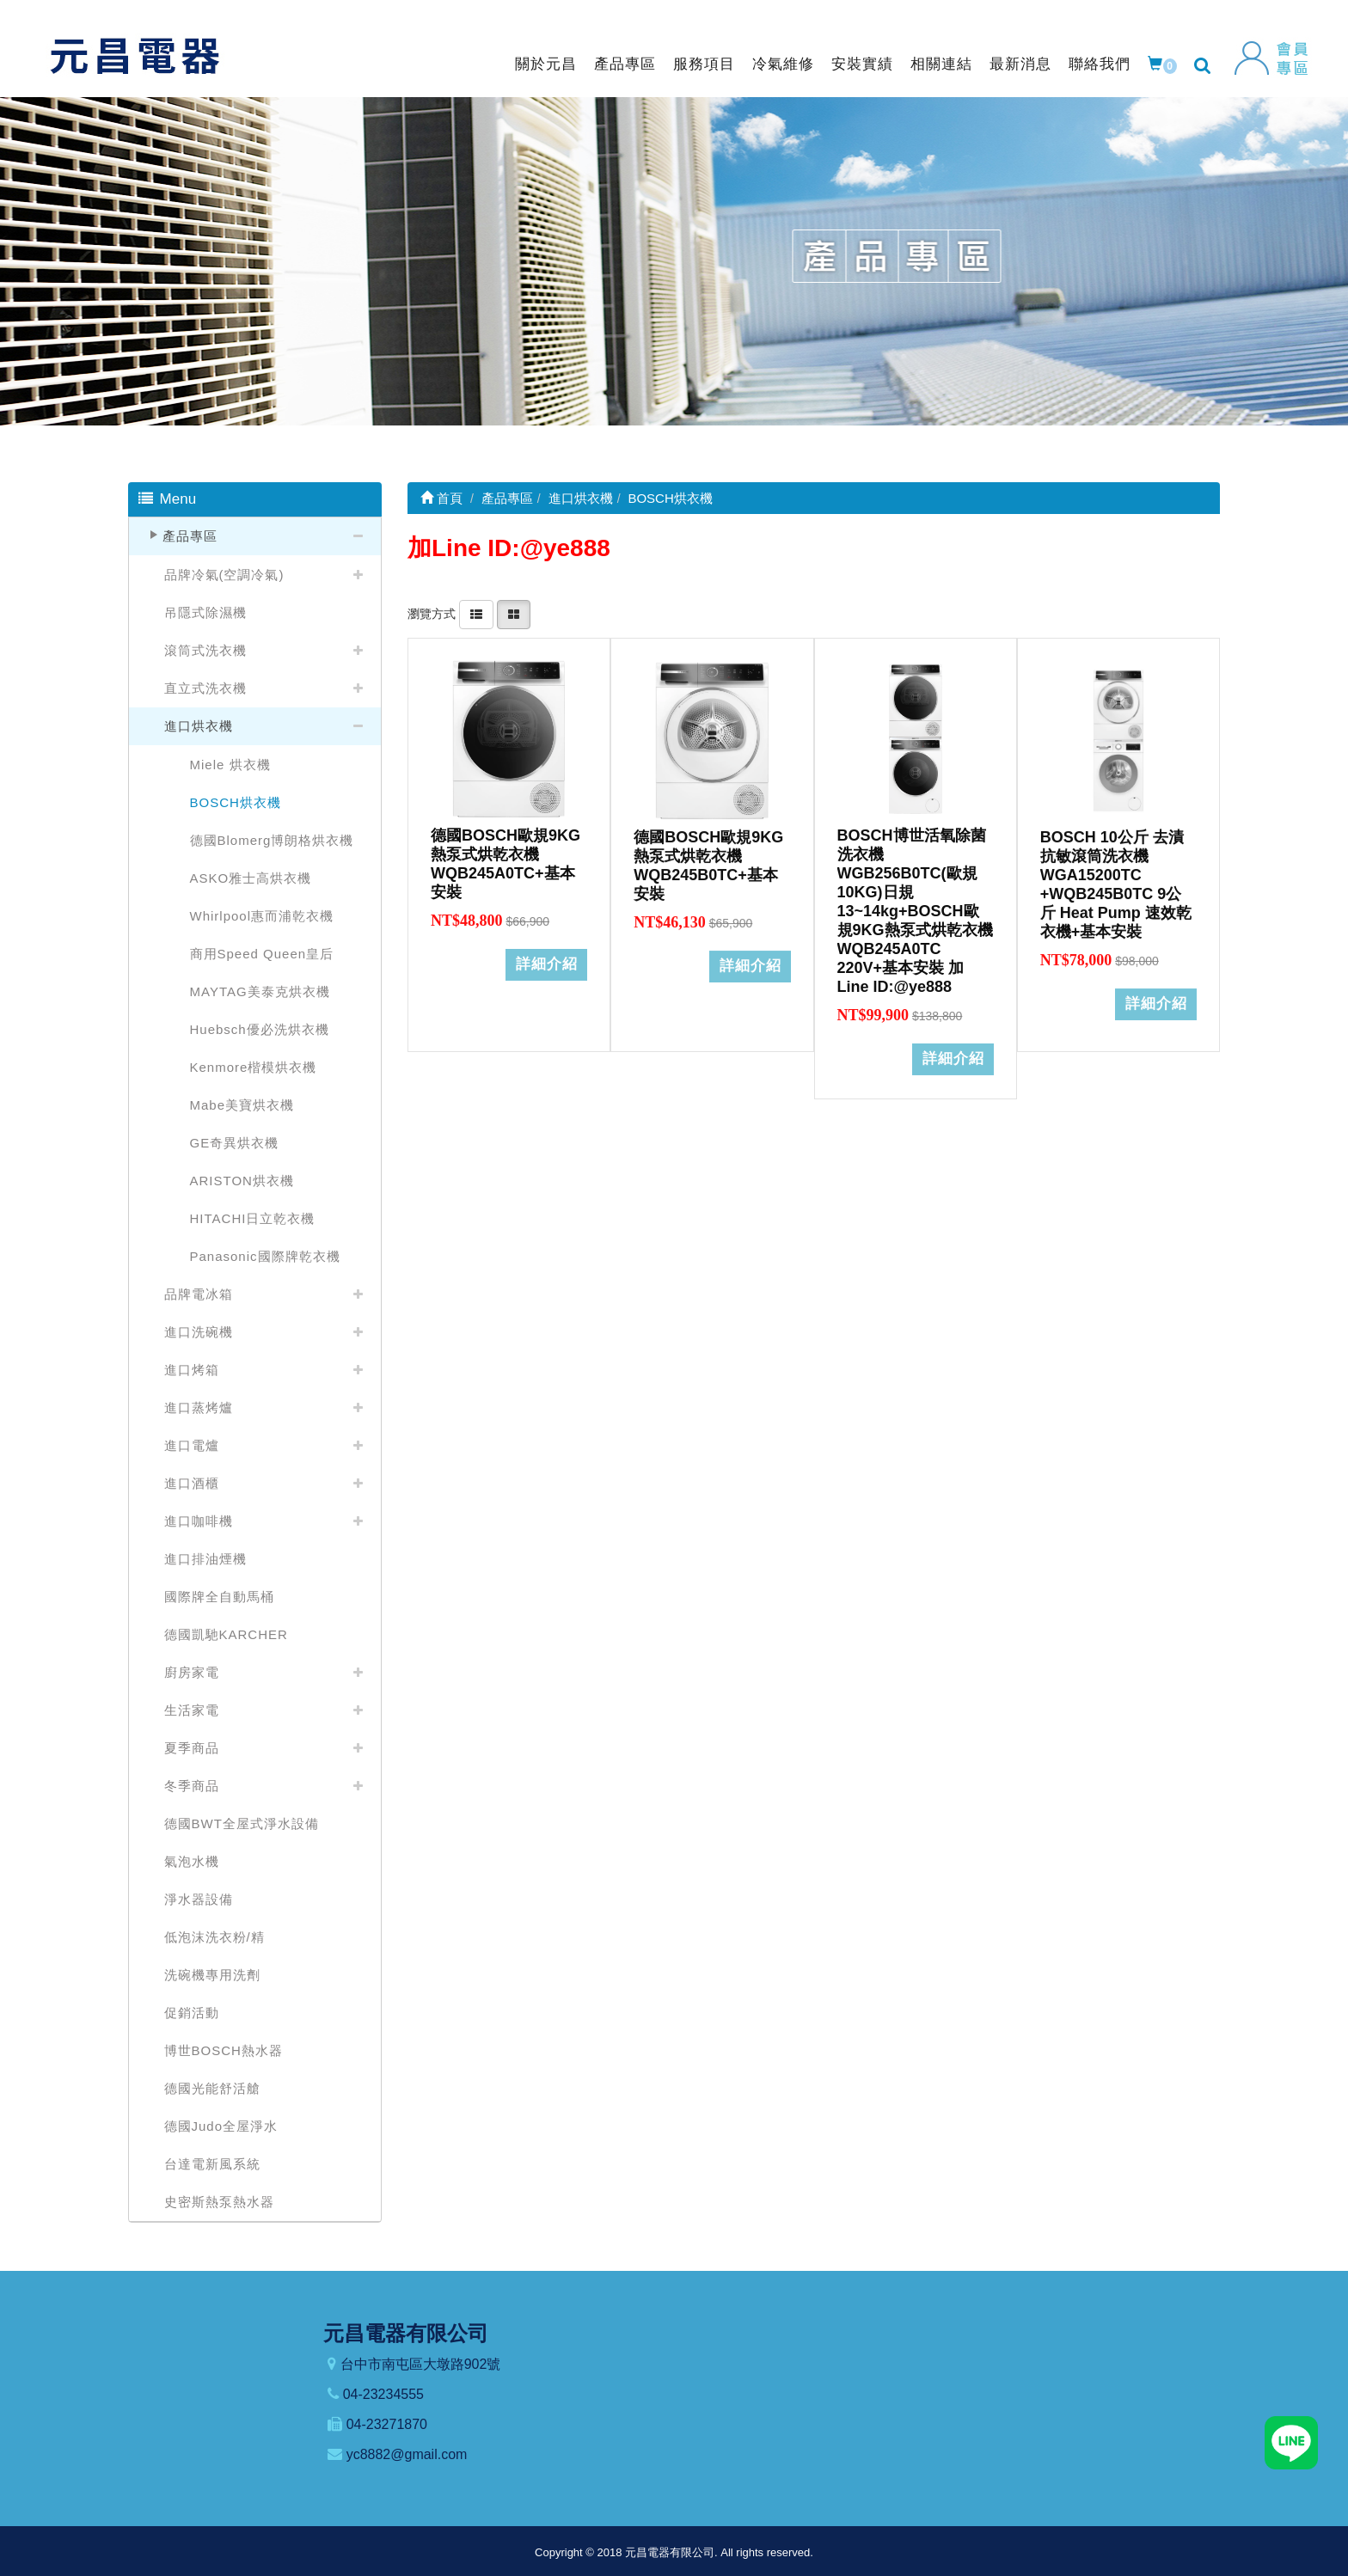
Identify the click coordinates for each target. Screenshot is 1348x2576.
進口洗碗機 (198, 1332)
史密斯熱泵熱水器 (219, 2201)
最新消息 (1020, 64)
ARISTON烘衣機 (242, 1180)
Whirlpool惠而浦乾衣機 (262, 916)
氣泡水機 (191, 1861)
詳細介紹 (547, 956)
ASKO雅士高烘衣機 (251, 878)
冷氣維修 (783, 64)
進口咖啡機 (198, 1521)
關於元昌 (546, 64)
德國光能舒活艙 (212, 2088)
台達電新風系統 (212, 2164)
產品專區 (625, 64)
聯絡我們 (1099, 64)
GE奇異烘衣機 (234, 1142)
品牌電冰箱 (198, 1294)
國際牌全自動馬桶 (219, 1596)
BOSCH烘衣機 (235, 802)
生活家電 (191, 1710)
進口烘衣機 (198, 726)
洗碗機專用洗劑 (212, 1974)
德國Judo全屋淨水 (221, 2126)
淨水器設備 (198, 1899)
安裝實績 (862, 64)
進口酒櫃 (191, 1483)
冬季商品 (191, 1785)
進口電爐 (191, 1445)
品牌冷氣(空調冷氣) (224, 574)
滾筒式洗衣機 (205, 650)
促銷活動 (191, 2012)
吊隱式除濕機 (205, 612)
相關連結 (941, 64)
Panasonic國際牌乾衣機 (265, 1256)
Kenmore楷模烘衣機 (253, 1067)
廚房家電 (191, 1672)
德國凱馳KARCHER (226, 1634)
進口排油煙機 (205, 1558)
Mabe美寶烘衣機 (242, 1105)
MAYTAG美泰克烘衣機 (260, 991)
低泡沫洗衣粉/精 (214, 1937)
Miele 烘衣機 (230, 764)
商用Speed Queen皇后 (262, 953)
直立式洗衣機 (205, 688)
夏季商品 (191, 1748)
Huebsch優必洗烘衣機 (259, 1029)
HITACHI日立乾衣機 (253, 1218)
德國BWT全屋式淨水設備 (241, 1823)
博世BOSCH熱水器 (223, 2050)
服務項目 (704, 64)
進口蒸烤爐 (198, 1407)
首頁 (441, 498)
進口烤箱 (191, 1369)
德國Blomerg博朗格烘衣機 (272, 840)
